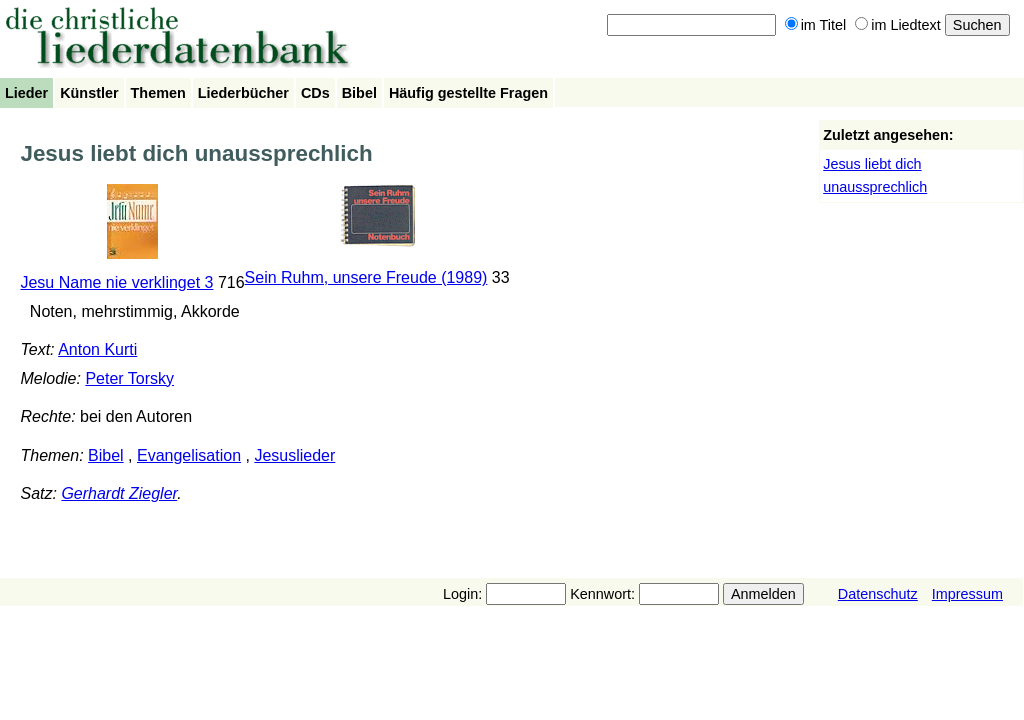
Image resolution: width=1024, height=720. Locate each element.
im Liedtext (898, 25)
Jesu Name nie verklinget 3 (116, 282)
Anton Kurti (97, 349)
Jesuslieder (294, 455)
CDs (315, 93)
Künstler (89, 93)
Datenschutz (878, 594)
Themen (158, 93)
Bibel (359, 93)
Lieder (26, 93)
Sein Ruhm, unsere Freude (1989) (366, 277)
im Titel (816, 25)
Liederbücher (243, 93)
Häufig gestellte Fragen (468, 93)
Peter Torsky (129, 378)
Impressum (967, 594)
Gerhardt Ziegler (119, 493)
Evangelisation (189, 455)
